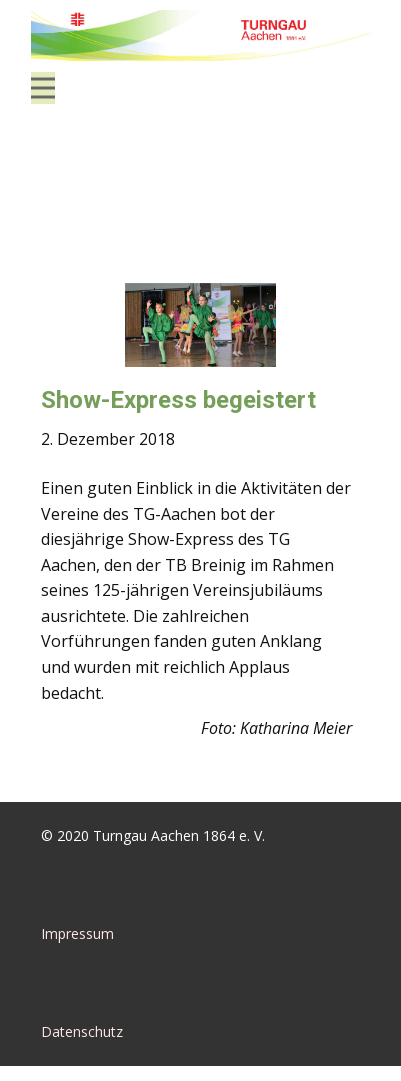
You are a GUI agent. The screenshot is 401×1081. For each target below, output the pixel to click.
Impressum (77, 933)
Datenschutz (82, 1031)
